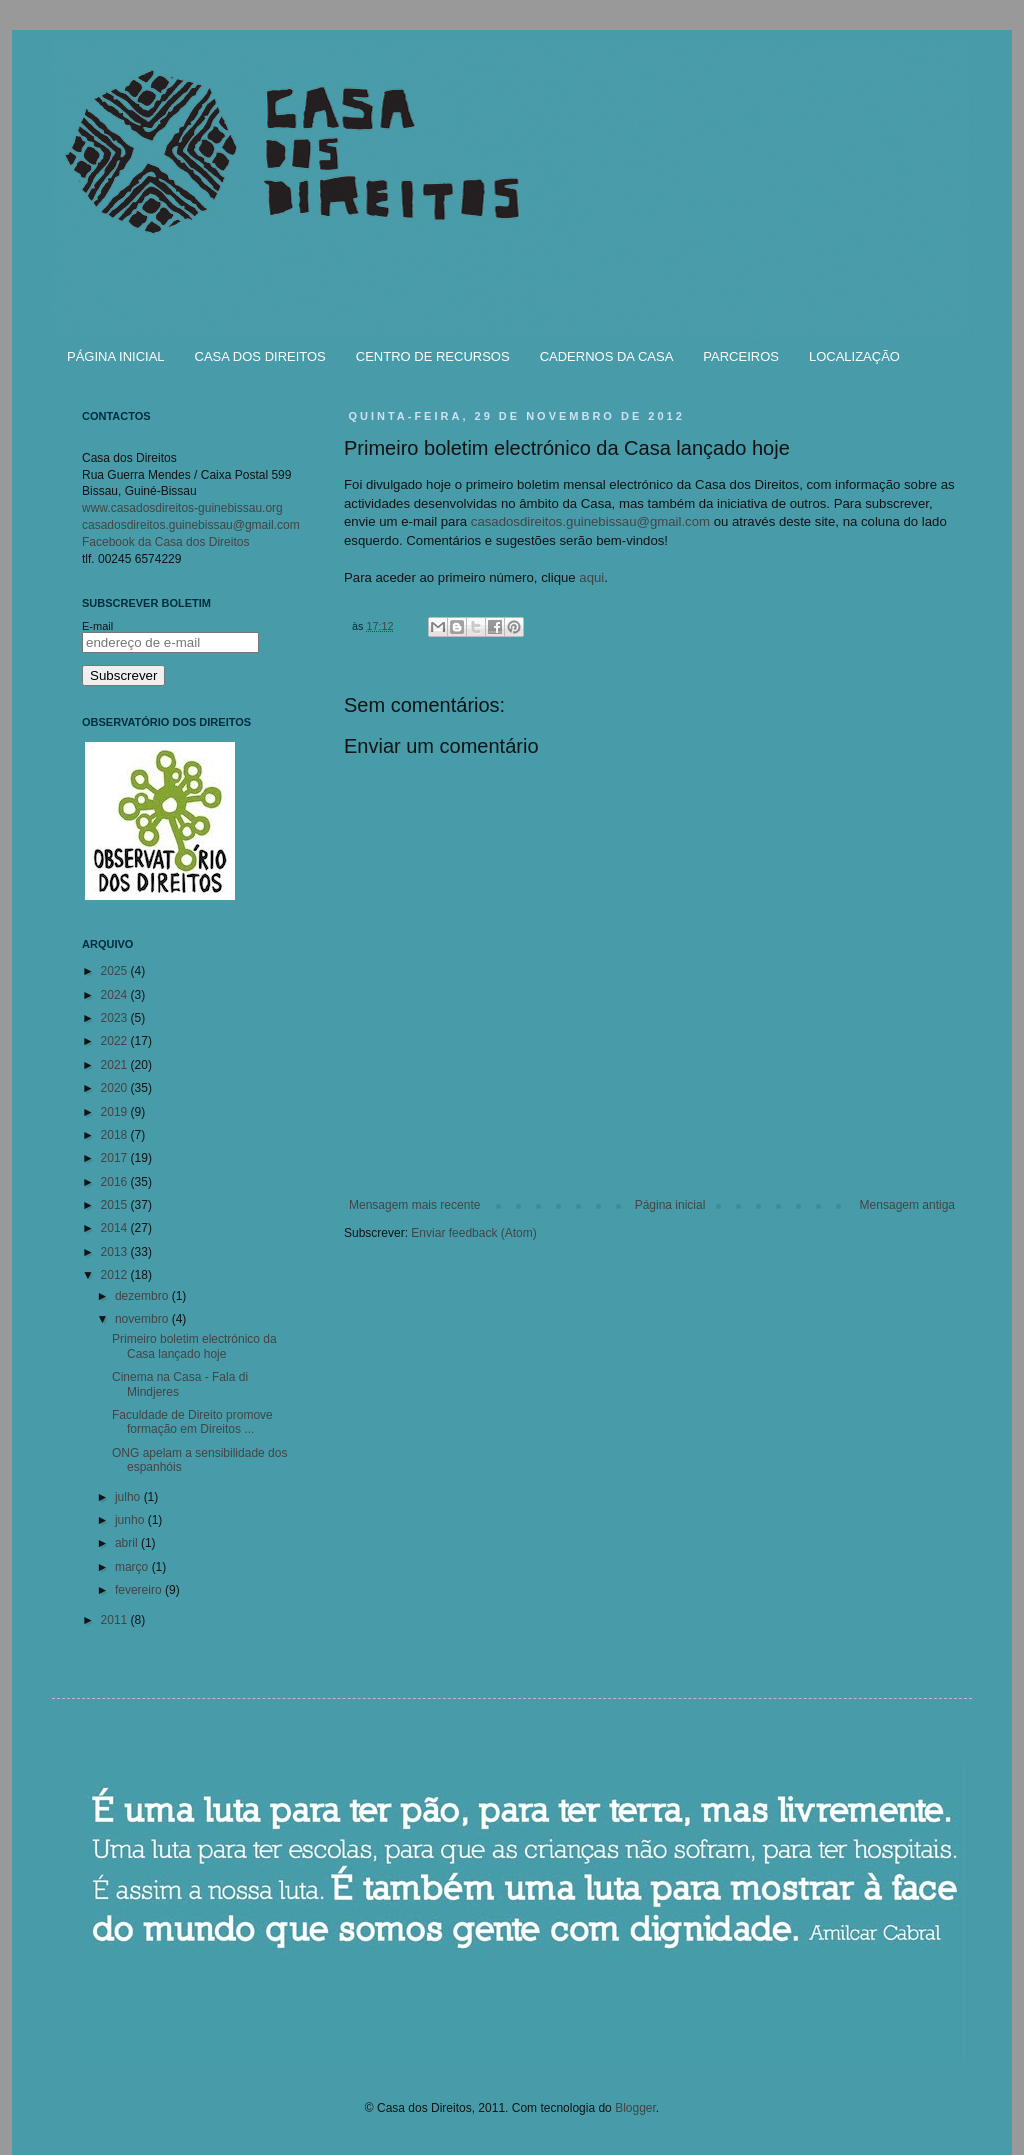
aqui (591, 577)
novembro (143, 1319)
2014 (116, 1228)
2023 (116, 1018)
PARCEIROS (741, 356)
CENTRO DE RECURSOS (433, 356)
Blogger (635, 2108)
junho (131, 1520)
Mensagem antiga (907, 1205)
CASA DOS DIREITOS (260, 356)
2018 (116, 1135)
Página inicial (670, 1205)
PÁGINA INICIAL (116, 356)
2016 (116, 1182)
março (133, 1567)
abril (128, 1543)
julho (129, 1497)
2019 (116, 1112)
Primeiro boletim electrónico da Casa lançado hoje (194, 1346)
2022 (116, 1041)
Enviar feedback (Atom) (473, 1233)
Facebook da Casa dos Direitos (165, 542)
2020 (116, 1088)
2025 (116, 971)
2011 (116, 1620)
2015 (116, 1205)
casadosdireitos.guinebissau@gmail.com (590, 521)
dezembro (143, 1296)
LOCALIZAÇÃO (854, 356)
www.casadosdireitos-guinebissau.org (182, 508)
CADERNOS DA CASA (607, 356)
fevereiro (140, 1590)
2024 (116, 995)
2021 (116, 1065)
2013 (116, 1252)
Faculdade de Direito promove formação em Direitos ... (192, 1422)
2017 (116, 1158)
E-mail (97, 626)
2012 (116, 1275)
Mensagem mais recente (414, 1205)
